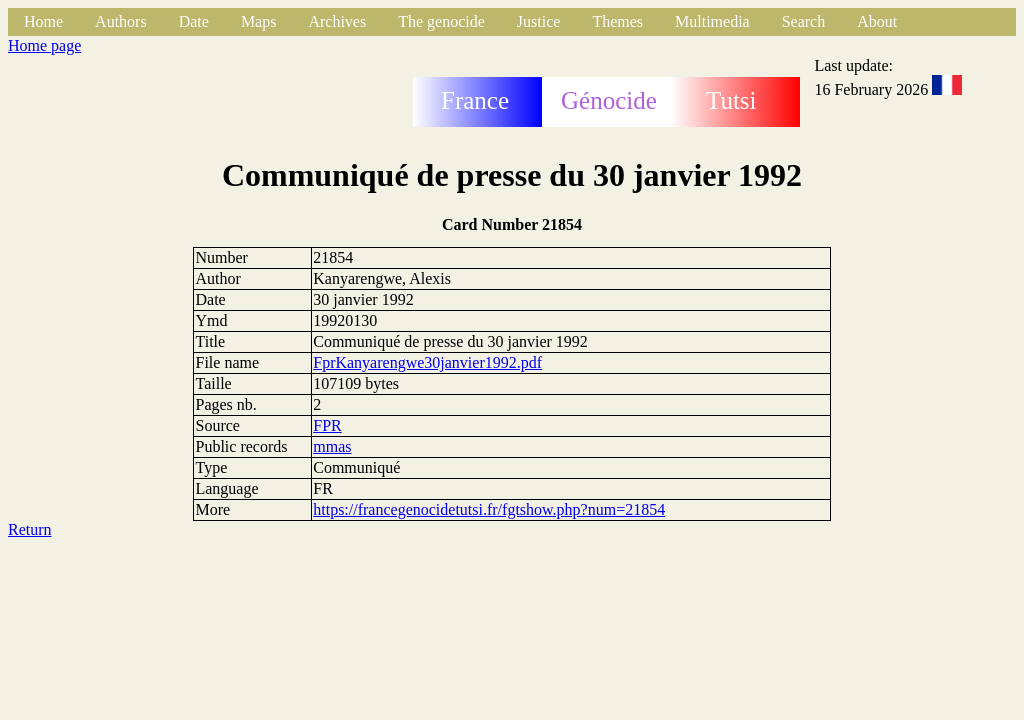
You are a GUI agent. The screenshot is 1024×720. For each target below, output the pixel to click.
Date (194, 21)
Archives (337, 21)
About (877, 21)
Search (804, 21)
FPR (327, 425)
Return (30, 529)
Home (43, 21)
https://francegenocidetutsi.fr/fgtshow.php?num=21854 (489, 509)
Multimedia (712, 21)
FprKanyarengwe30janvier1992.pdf (427, 362)
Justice (539, 21)
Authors (121, 21)
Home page (44, 45)
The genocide (441, 21)
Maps (259, 21)
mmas (332, 446)
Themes (617, 21)
